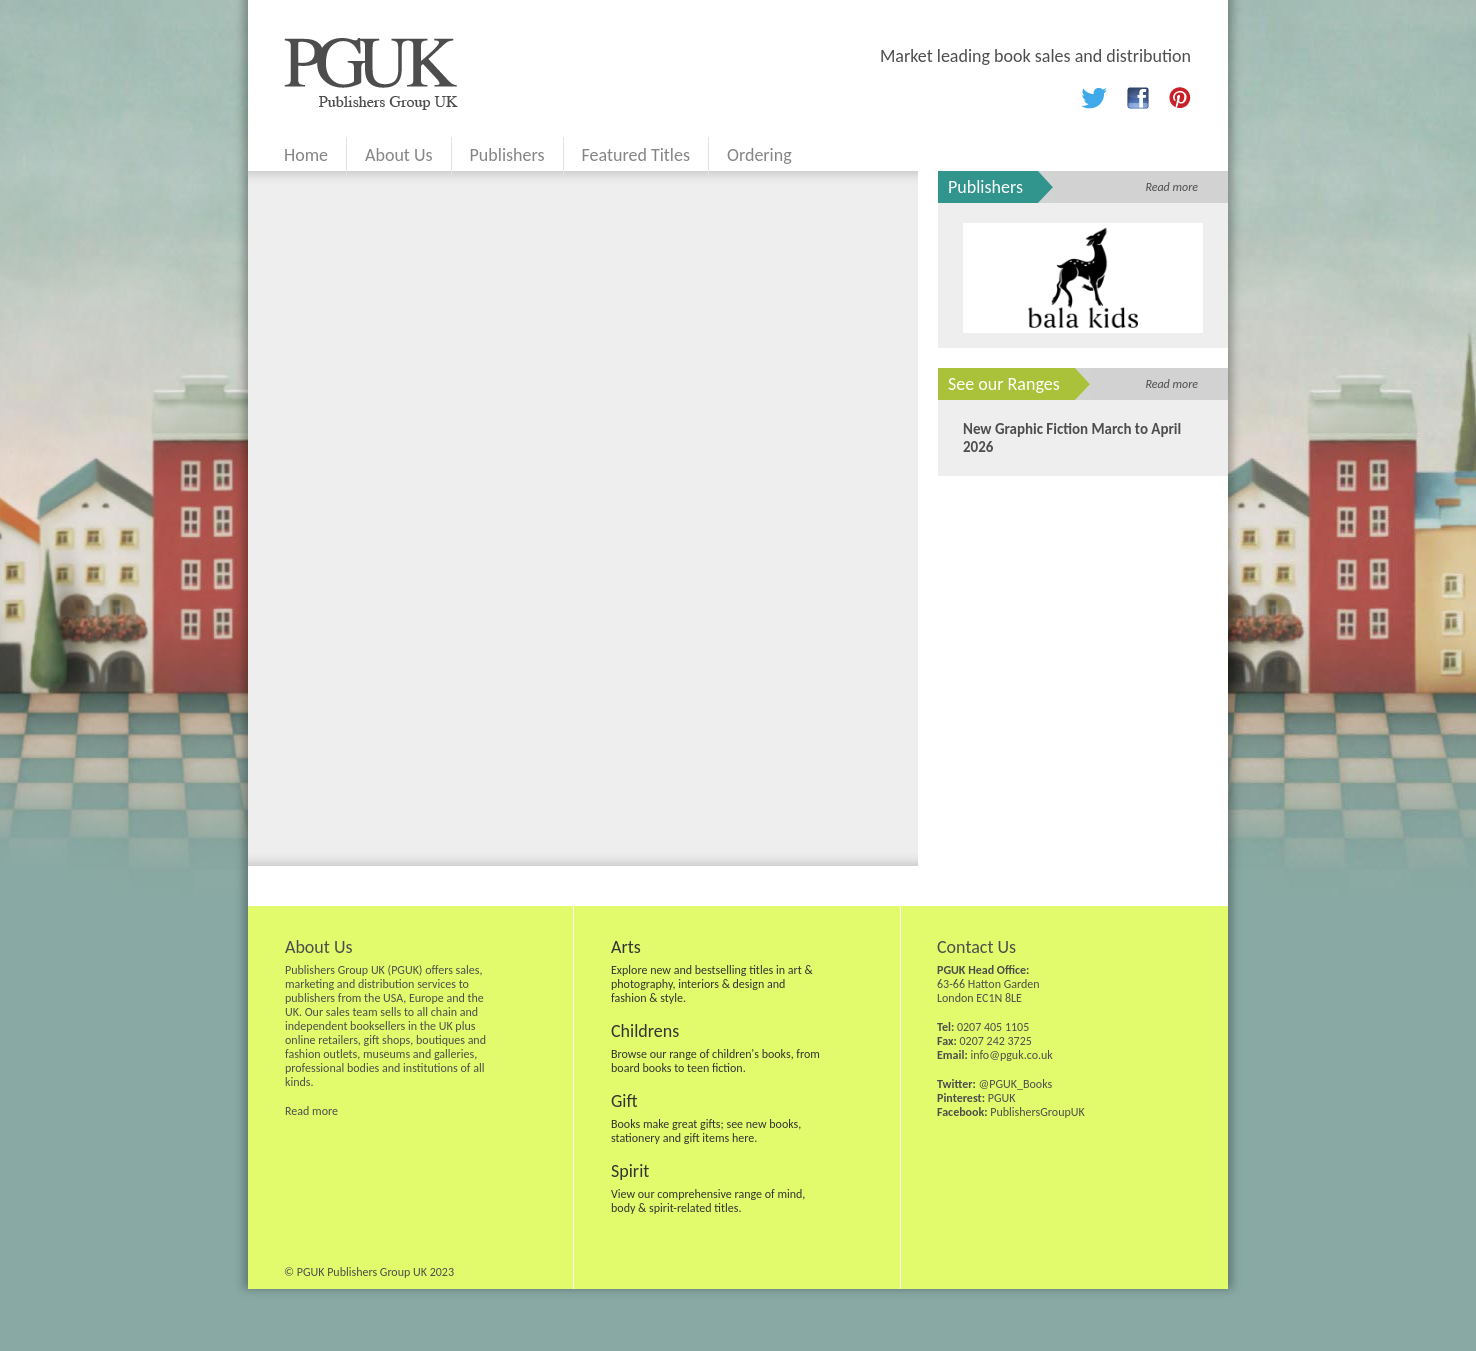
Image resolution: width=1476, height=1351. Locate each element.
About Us (399, 155)
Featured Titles (636, 155)
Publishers (507, 155)
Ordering (759, 155)
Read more (1171, 187)
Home (306, 155)
